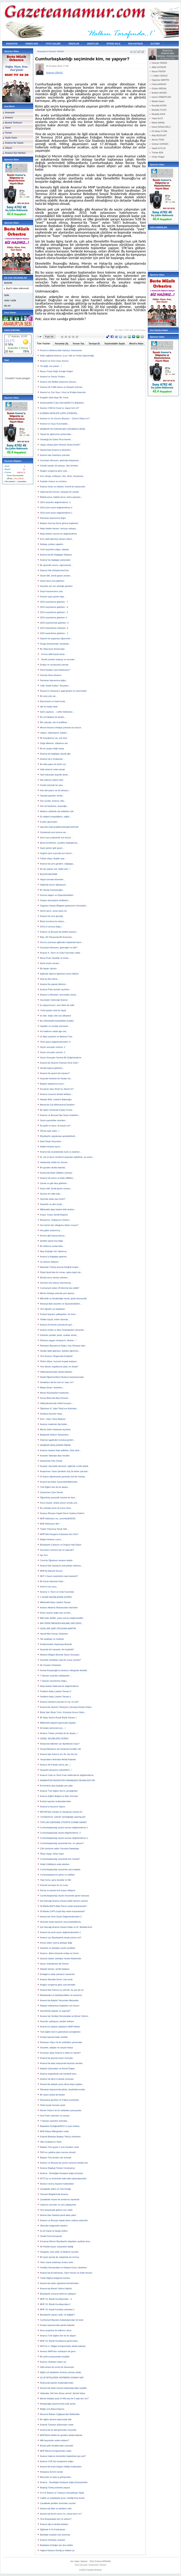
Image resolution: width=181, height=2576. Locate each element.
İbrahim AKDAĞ (159, 93)
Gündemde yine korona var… (54, 832)
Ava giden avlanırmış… (51, 1230)
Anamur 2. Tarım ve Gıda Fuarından (57, 1592)
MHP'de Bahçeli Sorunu (51, 1571)
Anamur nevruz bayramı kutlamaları (57, 2184)
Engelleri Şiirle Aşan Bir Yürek (54, 397)
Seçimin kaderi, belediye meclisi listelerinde (60, 1958)
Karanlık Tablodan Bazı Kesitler (55, 1455)
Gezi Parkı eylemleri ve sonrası (55, 2115)
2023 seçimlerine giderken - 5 (54, 612)
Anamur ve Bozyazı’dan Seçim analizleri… (60, 1115)
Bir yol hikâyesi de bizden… (53, 717)
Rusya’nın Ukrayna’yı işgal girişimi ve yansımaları (63, 691)
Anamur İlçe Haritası (15, 153)
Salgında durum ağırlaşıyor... (53, 884)
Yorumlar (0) (61, 343)
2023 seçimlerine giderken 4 (53, 617)
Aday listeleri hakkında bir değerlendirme (59, 1686)
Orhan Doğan (158, 157)
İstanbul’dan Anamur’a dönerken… (56, 450)
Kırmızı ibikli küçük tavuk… (53, 654)
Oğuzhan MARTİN (160, 80)
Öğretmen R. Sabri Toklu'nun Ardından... (59, 1408)
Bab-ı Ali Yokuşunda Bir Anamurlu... (57, 937)
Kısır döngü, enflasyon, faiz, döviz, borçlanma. (62, 476)
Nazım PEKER (159, 71)
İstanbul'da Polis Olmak (51, 1461)
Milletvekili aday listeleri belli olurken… (58, 1209)
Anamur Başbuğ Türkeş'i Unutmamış (57, 2168)
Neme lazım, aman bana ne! (53, 911)
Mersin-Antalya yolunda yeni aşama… (58, 1293)
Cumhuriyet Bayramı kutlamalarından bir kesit (61, 2320)
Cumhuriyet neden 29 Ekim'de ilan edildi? (59, 1288)
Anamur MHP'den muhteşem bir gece (58, 2351)
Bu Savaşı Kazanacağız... (52, 890)
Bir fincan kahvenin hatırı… (53, 1581)
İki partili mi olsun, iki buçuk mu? (55, 1125)
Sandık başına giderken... (52, 1068)
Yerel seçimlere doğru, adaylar (54, 549)
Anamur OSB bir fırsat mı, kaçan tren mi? (59, 408)
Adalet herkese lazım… (51, 1146)
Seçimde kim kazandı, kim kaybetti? (57, 1649)
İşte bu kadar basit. (49, 706)
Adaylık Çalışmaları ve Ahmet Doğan (57, 2068)
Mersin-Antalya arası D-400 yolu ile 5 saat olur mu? (64, 2398)
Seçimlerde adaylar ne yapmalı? (55, 2011)
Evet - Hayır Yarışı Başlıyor (53, 1419)
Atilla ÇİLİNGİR (159, 67)
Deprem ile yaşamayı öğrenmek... (56, 638)
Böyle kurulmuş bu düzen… (53, 921)
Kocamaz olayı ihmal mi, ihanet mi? (57, 1089)
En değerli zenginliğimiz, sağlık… (55, 816)
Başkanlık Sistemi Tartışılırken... (55, 1435)
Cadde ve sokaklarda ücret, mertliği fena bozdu (62, 2498)
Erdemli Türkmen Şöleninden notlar (56, 2425)
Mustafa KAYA (158, 114)
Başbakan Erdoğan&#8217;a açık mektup (59, 2126)
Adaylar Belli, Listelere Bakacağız (56, 1099)
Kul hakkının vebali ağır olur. (53, 1031)
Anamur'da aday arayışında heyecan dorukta (61, 2063)
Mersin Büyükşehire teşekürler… (55, 1393)
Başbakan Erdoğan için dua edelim (56, 2545)
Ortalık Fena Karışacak (51, 2236)
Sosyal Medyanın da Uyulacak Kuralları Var (60, 1749)
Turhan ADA (157, 152)
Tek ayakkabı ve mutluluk (52, 1639)
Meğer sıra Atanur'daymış (52, 2409)
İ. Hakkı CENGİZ (160, 75)
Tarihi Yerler (11, 138)
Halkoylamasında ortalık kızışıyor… (56, 1403)
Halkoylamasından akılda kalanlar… (57, 1372)
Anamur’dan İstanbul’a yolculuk (55, 455)
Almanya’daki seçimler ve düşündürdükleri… (61, 1304)
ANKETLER (93, 43)
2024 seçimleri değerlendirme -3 (55, 502)
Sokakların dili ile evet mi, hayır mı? (57, 1382)
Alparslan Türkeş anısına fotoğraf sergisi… (60, 1267)
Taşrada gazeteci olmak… (52, 795)
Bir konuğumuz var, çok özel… (54, 738)
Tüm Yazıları (43, 343)
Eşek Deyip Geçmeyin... (51, 1141)
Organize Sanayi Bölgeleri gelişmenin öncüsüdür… (64, 905)
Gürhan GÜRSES (160, 144)
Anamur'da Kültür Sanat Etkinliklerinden (58, 1482)
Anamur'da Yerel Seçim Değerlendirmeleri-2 (61, 1916)
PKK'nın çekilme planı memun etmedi (57, 2152)
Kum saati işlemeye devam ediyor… (57, 539)
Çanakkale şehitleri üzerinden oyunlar (58, 2503)
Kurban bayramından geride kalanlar (57, 2325)
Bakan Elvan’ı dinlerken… (52, 1387)
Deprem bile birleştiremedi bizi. (54, 570)
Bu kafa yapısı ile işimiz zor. (53, 764)
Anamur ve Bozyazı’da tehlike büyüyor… (59, 932)
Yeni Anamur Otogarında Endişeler (56, 1356)
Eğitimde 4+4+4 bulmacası (52, 2529)
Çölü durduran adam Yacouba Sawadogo (59, 1848)
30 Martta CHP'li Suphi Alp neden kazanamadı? (62, 1911)
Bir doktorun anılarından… (52, 1246)
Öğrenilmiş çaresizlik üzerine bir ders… (58, 1497)
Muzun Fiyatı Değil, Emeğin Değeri (56, 371)
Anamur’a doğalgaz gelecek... (54, 1256)
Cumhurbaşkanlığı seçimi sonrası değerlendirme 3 (64, 1827)
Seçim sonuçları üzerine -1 (52, 1052)
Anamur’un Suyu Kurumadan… (55, 424)
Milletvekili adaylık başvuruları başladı (58, 1723)
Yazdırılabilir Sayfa (114, 343)
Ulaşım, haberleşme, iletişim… (54, 733)
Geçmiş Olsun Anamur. (51, 675)
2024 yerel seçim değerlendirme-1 (56, 513)
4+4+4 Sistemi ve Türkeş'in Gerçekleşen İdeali (62, 2493)
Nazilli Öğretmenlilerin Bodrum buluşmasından (62, 1377)
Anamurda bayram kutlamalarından (56, 2383)
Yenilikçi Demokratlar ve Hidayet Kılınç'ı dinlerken (63, 2267)
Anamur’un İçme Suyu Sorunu (54, 361)
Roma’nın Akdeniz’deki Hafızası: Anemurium (61, 350)
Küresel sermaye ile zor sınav (54, 1885)
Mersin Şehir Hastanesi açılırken (55, 1429)
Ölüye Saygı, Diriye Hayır (52, 1854)
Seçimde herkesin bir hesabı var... (56, 1078)
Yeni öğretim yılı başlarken (52, 1309)
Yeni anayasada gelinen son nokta (56, 2210)
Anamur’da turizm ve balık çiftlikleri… (57, 1178)
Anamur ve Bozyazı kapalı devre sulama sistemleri (64, 2220)
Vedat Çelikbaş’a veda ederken (55, 1864)
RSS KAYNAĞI (135, 43)
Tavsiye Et (94, 343)
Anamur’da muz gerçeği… (52, 916)
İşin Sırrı (44, 1555)
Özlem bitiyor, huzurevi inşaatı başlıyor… (59, 1361)
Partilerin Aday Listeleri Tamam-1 (55, 1696)
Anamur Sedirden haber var (53, 2362)
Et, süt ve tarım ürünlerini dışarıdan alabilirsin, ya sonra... (67, 1157)
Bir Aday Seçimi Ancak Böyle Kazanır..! (58, 1717)
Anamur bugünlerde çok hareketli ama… (59, 2074)
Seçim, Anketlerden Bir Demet (54, 1964)
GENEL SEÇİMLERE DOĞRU (54, 1738)
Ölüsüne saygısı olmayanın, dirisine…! (58, 1340)
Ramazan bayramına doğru (53, 518)
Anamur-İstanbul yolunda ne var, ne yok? (59, 1702)
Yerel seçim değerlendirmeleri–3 (55, 1042)
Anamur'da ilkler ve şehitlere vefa (55, 2508)
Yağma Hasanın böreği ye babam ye (57, 2550)
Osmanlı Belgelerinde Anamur (54, 2194)
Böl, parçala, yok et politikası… (54, 722)
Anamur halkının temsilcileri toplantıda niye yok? (63, 2456)
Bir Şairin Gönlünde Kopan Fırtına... (57, 1110)
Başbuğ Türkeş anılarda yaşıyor (55, 2487)
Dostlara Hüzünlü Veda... (52, 1414)
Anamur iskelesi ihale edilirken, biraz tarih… (60, 1450)
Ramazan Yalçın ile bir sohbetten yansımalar (61, 2042)
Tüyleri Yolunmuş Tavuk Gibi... (54, 1529)
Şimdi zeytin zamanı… (50, 963)
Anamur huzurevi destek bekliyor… (56, 1094)
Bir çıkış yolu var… (49, 696)
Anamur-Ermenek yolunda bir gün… (57, 1325)
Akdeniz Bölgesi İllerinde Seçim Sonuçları (59, 1655)
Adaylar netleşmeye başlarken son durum (59, 2005)
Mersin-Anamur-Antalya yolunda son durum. (61, 727)
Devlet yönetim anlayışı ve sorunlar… (58, 659)
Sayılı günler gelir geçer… (52, 848)
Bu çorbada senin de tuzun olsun (55, 1508)
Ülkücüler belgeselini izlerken (54, 2225)
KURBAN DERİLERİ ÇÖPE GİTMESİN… (59, 413)
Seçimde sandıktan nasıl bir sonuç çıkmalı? (60, 1660)
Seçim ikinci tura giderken (52, 581)
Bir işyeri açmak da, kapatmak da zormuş (59, 2257)
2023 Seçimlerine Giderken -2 (54, 628)
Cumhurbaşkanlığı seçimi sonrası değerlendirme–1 (64, 1838)
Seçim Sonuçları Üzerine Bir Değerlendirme (60, 1057)
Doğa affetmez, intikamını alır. (54, 743)
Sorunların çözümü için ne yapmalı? (57, 1550)
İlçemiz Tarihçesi (13, 122)
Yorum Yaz (78, 343)
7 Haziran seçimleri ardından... (54, 2121)
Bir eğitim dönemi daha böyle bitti (55, 2419)
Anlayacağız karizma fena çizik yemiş (57, 2404)
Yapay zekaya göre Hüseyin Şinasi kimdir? (60, 444)
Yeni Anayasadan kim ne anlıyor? (55, 2519)
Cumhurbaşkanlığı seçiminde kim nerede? (60, 1859)
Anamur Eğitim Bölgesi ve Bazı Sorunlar (59, 1796)
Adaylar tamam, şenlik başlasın (55, 1969)
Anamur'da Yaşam (14, 143)
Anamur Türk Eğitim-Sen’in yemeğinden (59, 1791)
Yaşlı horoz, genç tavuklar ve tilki (55, 1880)
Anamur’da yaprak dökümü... (53, 984)
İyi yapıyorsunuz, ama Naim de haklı (57, 1005)
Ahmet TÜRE (158, 140)
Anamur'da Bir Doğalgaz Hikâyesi (56, 554)
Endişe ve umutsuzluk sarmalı (54, 664)
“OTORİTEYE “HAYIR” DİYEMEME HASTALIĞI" (63, 1817)
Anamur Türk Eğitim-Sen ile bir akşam (58, 2335)
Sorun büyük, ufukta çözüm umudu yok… (59, 1503)
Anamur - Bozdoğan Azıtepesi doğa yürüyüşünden (64, 2482)
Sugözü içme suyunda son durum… (57, 853)
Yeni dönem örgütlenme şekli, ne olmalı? (59, 1366)
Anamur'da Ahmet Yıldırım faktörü (56, 2288)
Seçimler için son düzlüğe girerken (56, 586)
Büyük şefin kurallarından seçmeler (56, 2445)
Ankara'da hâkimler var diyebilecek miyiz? (60, 1744)
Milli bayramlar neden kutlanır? (54, 2440)
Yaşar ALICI (157, 118)
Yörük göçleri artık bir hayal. (53, 1010)
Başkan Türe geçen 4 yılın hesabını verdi (59, 2147)
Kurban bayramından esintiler (54, 2037)
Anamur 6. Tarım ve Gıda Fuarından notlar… (61, 953)
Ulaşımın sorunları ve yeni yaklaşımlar (58, 2205)
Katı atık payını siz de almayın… (55, 790)
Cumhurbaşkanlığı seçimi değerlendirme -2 (60, 1833)
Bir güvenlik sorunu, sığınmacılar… (56, 565)
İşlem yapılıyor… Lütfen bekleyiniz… (57, 712)
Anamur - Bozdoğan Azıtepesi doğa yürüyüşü (61, 2173)
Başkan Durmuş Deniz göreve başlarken (59, 523)
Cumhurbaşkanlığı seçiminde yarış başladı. (60, 1869)
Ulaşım (8, 148)
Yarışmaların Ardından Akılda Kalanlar (58, 1759)
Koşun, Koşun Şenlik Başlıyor (54, 1215)
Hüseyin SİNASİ (56, 51)
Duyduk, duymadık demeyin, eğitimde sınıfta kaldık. (64, 1466)
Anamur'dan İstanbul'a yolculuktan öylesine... (61, 1565)
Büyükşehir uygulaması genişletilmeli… (58, 1136)
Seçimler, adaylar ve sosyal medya (56, 2047)
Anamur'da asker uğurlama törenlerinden (59, 2283)
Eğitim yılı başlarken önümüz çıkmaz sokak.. (61, 2372)
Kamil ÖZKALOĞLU (161, 127)
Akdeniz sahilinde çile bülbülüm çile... (57, 811)
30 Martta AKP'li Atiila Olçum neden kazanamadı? (63, 1906)
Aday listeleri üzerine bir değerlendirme (58, 534)
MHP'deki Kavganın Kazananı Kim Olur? (59, 1534)
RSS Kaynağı (81, 2564)
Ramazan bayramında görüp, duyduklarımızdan (62, 2089)
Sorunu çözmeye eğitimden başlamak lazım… (62, 942)
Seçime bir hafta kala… (51, 1194)
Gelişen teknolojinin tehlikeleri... (55, 900)
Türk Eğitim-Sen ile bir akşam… (55, 1487)
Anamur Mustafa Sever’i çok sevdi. (56, 1979)
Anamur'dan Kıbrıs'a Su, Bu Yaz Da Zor (58, 1754)
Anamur (9, 117)
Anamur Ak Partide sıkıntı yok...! (55, 1765)
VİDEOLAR (73, 43)
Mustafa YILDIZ (159, 110)
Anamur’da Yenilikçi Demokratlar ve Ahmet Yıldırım (64, 2016)
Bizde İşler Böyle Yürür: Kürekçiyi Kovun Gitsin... (63, 1712)
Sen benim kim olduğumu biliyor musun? (59, 1225)
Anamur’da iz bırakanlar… (52, 759)
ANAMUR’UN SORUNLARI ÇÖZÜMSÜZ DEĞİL (63, 429)
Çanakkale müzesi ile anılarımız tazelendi (59, 2199)
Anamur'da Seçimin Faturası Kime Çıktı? (59, 1063)
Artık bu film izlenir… (50, 979)
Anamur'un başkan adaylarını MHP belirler (60, 2026)
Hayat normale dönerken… (52, 879)
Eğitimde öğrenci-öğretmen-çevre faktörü (59, 974)
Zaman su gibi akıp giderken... (54, 1183)
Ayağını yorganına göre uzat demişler (58, 1985)
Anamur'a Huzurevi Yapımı (52, 1806)
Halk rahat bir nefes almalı (52, 769)
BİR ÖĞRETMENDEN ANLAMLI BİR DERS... (61, 1623)
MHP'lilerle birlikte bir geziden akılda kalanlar (61, 2435)
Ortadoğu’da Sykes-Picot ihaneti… (56, 439)
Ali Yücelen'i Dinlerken (50, 1665)
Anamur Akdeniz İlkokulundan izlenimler (59, 1607)
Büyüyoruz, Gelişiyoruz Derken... (55, 1220)
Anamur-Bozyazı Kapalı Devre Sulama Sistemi (62, 1513)
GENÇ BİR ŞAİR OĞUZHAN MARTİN (58, 1628)
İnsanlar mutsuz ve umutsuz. (53, 481)
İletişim (103, 2564)
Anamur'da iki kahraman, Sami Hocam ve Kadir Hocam (66, 2273)
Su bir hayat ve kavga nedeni (54, 2231)
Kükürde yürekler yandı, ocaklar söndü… (59, 1335)
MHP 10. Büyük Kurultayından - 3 (56, 2299)
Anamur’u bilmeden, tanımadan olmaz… (59, 995)
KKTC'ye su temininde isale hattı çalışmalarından (63, 2178)
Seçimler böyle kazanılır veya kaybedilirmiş (60, 1922)
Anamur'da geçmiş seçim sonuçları (56, 2058)
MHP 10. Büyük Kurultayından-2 (55, 2304)
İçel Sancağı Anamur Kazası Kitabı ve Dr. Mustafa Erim (66, 1927)
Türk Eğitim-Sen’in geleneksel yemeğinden (60, 2032)
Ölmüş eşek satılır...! (49, 1131)
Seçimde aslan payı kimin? (52, 1199)
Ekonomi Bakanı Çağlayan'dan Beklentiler (60, 2414)
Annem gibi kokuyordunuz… (53, 1235)
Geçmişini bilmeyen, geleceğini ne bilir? (58, 947)
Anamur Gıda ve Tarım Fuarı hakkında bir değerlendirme (67, 1775)
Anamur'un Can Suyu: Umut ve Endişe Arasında (62, 392)
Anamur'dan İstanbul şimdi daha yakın (58, 2215)
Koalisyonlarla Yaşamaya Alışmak (56, 1644)
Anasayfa (10, 112)
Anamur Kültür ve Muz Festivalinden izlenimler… (63, 1330)
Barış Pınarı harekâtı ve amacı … (56, 958)
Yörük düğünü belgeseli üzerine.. (55, 2278)
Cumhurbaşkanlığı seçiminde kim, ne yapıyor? (62, 1843)
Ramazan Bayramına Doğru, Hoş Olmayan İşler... (63, 1345)
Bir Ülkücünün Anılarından (52, 649)
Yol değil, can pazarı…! (51, 366)
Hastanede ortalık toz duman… (55, 1162)
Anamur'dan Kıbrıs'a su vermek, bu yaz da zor (62, 1990)
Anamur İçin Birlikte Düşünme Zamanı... (59, 382)
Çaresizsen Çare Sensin (51, 1492)
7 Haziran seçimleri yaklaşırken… (56, 1675)
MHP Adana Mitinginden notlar (54, 2131)
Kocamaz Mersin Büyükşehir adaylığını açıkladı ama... (65, 2241)
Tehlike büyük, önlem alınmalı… (55, 1319)
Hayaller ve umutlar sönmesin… (55, 1026)
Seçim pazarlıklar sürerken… (53, 1120)
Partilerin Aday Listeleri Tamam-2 (55, 1691)
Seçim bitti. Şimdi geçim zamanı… (56, 575)
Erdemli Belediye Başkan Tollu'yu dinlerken (60, 2136)
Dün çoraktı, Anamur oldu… (53, 801)
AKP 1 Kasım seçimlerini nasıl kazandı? (59, 1576)
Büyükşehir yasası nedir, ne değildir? (57, 2315)
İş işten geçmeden (48, 822)
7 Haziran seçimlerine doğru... (54, 1681)
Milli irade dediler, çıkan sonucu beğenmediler (61, 1618)
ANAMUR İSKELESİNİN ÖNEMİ (55, 1445)
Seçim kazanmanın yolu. (51, 591)
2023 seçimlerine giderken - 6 (54, 607)
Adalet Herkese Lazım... (51, 1539)
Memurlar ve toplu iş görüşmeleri (55, 2477)
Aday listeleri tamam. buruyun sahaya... (58, 528)
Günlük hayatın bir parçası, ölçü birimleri (59, 465)
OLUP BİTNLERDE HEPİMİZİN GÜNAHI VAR (62, 2377)
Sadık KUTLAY (159, 148)
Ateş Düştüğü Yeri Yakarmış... (54, 1251)
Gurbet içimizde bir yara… (52, 785)
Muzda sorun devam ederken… (55, 1277)
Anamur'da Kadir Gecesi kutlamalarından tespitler (63, 2388)
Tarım (8, 127)
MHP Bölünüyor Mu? (50, 1524)
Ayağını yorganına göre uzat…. (55, 471)
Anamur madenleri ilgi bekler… (54, 1424)
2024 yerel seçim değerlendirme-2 (56, 507)
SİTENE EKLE (113, 43)
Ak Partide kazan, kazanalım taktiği (56, 2246)
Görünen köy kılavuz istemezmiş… (56, 1283)
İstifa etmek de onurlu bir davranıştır (57, 2367)
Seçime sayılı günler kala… (53, 596)
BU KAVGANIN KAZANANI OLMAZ (57, 1021)
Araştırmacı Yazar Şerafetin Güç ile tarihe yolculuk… (65, 1471)
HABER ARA (31, 43)
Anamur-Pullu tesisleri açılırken (55, 989)
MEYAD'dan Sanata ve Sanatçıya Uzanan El (61, 1812)
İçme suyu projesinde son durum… (56, 837)
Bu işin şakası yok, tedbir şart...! (55, 869)
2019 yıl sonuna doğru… (51, 926)
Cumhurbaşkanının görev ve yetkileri (57, 1875)
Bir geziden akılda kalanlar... (53, 1167)
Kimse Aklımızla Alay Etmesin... (55, 1398)
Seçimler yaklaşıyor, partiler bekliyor (57, 2021)
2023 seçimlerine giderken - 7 (54, 602)
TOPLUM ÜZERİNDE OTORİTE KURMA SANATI (63, 1822)
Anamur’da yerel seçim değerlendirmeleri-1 (60, 1932)
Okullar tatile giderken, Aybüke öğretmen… (60, 1351)
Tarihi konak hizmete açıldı (52, 2105)
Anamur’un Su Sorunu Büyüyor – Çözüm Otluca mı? (65, 418)
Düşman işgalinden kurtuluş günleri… (57, 1440)
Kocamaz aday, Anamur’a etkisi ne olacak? (60, 2053)
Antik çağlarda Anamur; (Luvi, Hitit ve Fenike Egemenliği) (67, 355)
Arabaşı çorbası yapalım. (52, 544)
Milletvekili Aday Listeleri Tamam (55, 1602)
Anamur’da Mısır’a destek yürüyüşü (57, 2079)
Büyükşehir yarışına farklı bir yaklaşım (58, 2294)
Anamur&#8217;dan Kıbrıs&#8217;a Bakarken (62, 403)
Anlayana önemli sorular (51, 2472)
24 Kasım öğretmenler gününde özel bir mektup (62, 1476)
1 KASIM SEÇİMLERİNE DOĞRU (56, 1597)
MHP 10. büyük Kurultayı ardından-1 (57, 2309)
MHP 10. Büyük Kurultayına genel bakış (59, 2341)
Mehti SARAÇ (158, 122)
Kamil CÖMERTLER (161, 97)
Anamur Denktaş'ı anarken (52, 2540)
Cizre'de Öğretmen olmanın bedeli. (56, 1560)
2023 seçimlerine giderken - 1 (54, 633)
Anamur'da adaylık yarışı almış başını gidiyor (61, 2084)
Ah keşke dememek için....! (52, 1728)
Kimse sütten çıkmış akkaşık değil (56, 1943)
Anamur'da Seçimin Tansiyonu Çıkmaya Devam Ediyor (66, 1707)
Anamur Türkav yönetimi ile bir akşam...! (59, 1733)
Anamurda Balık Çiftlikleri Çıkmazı (56, 1173)
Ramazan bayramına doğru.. (53, 680)
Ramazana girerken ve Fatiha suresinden (59, 2100)
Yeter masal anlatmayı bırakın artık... (57, 2262)
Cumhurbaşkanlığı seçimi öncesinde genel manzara (64, 1895)
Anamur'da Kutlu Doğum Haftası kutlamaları (61, 2466)
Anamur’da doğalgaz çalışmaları (55, 560)
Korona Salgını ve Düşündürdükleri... (57, 895)
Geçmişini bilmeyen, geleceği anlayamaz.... (60, 460)
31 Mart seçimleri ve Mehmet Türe (56, 1036)
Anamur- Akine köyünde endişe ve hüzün (59, 1953)
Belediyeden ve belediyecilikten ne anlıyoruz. (61, 1995)
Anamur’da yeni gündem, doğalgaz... (57, 864)
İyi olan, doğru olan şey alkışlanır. (56, 1015)
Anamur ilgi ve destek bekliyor (54, 2524)
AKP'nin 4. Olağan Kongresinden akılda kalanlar (62, 2346)
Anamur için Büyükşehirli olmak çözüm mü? (60, 1937)
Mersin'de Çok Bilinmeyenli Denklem (57, 1105)
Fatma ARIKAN (159, 84)
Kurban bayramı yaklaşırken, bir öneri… (59, 1314)
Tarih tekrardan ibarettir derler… (55, 774)
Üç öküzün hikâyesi (49, 1262)
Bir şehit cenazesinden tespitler (55, 2356)
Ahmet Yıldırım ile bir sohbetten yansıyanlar (60, 2110)
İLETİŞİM (155, 43)
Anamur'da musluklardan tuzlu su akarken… (61, 1152)
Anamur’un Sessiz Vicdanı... (53, 376)
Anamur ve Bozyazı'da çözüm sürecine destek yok (64, 2163)
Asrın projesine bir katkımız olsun (55, 2330)
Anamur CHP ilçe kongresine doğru (56, 2461)
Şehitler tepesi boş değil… (52, 1241)
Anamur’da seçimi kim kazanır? (55, 1073)
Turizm (8, 133)
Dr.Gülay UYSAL (160, 131)
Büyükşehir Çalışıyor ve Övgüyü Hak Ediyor (60, 1545)
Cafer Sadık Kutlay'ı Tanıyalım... (55, 685)
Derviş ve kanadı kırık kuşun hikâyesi (57, 1890)
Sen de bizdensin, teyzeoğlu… (54, 806)
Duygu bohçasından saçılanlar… (55, 644)
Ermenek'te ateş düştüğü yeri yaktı (56, 1785)
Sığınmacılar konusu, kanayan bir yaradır (59, 492)
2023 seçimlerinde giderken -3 (54, 623)
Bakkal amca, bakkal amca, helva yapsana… (61, 497)
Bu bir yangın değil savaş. (52, 748)
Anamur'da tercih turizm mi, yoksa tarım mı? (61, 2514)
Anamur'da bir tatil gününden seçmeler (58, 2430)
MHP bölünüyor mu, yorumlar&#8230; (58, 1518)
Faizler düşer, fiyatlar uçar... (53, 858)
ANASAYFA (12, 43)
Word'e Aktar (136, 343)
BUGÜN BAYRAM (48, 874)
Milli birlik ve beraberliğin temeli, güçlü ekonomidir (63, 1298)
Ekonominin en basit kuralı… (53, 701)
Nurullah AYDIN (159, 105)
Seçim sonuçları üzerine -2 (52, 1047)
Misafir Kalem (158, 101)
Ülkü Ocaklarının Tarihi (50, 2142)
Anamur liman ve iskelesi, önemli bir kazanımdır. (63, 486)
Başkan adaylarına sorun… (53, 1084)
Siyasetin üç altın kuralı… (52, 1204)
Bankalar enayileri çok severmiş (55, 2535)
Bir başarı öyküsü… (49, 968)
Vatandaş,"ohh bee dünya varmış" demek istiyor (62, 2393)
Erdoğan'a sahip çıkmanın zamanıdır (57, 1974)
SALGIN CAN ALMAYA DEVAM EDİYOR (59, 827)
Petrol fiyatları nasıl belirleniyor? (55, 670)
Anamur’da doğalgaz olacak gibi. (55, 754)
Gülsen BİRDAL (159, 88)
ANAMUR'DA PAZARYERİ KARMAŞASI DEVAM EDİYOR (67, 1780)
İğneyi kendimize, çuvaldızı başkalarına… (59, 843)
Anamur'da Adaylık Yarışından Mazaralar (59, 2000)
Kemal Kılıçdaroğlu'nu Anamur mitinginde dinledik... (64, 1670)
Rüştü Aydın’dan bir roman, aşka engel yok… (61, 1272)
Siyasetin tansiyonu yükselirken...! (56, 1770)
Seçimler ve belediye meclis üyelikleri (57, 1948)
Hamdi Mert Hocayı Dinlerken (54, 1634)
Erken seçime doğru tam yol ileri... (56, 1613)
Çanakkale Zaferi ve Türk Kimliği (55, 2189)
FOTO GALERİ (53, 43)
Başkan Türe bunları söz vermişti (55, 2157)
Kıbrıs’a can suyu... (49, 1586)
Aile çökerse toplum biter (51, 780)
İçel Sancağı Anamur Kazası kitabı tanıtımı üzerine (64, 1901)
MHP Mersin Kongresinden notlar (55, 2451)
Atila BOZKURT (159, 135)
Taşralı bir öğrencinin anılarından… (56, 434)
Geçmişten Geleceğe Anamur (54, 1000)
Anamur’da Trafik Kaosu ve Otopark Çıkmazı (61, 387)
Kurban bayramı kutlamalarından (55, 1801)
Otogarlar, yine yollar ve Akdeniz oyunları (59, 2252)
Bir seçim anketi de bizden (52, 2095)
